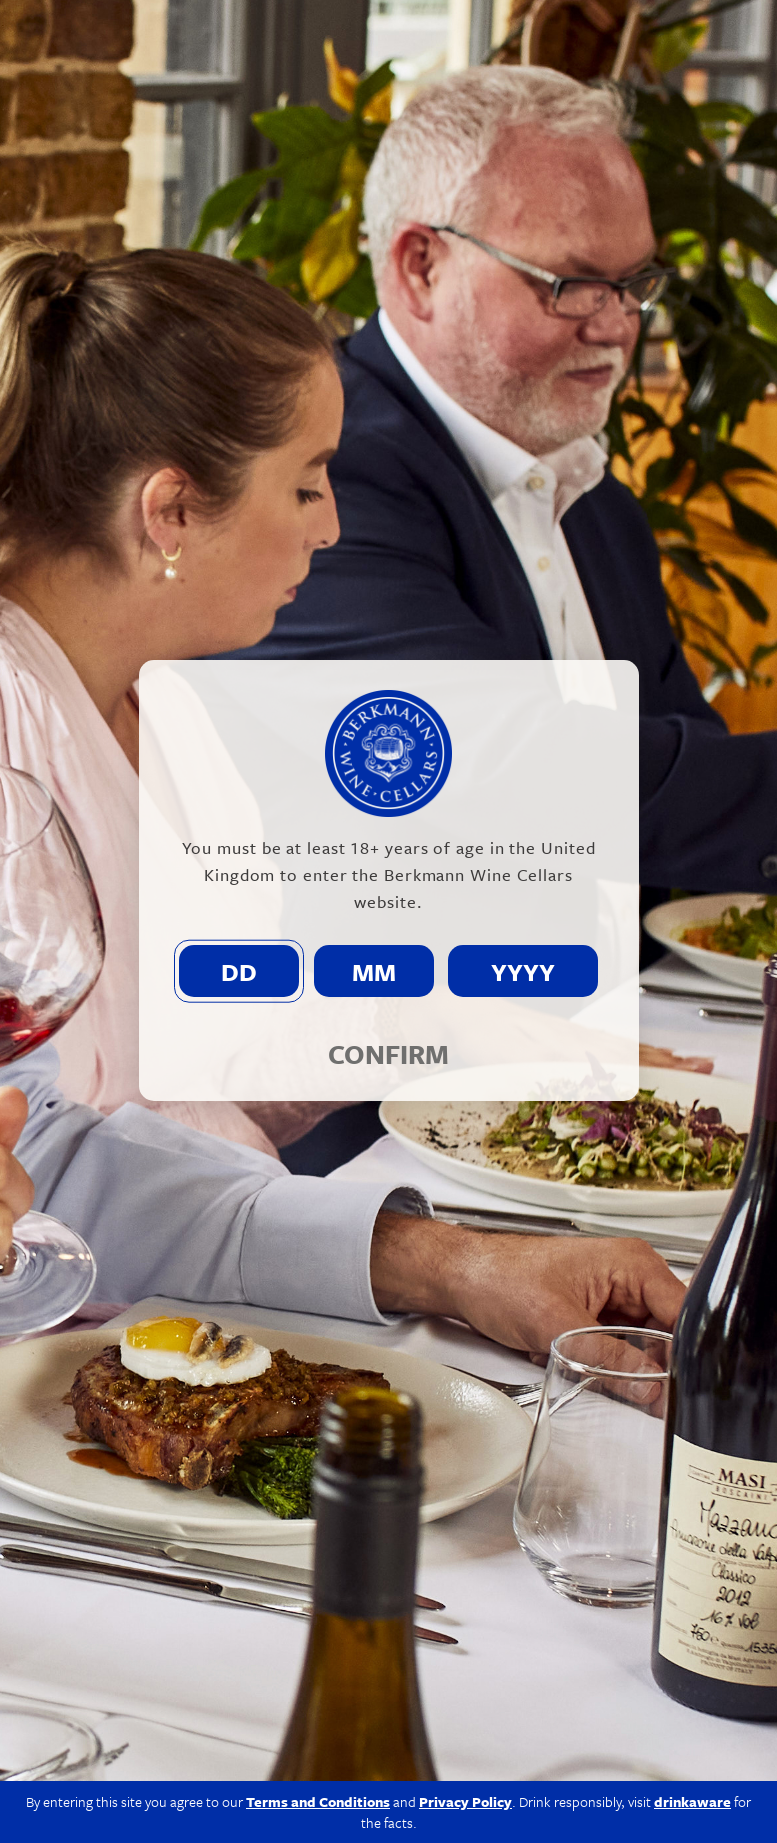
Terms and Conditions (318, 1801)
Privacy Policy (465, 1801)
